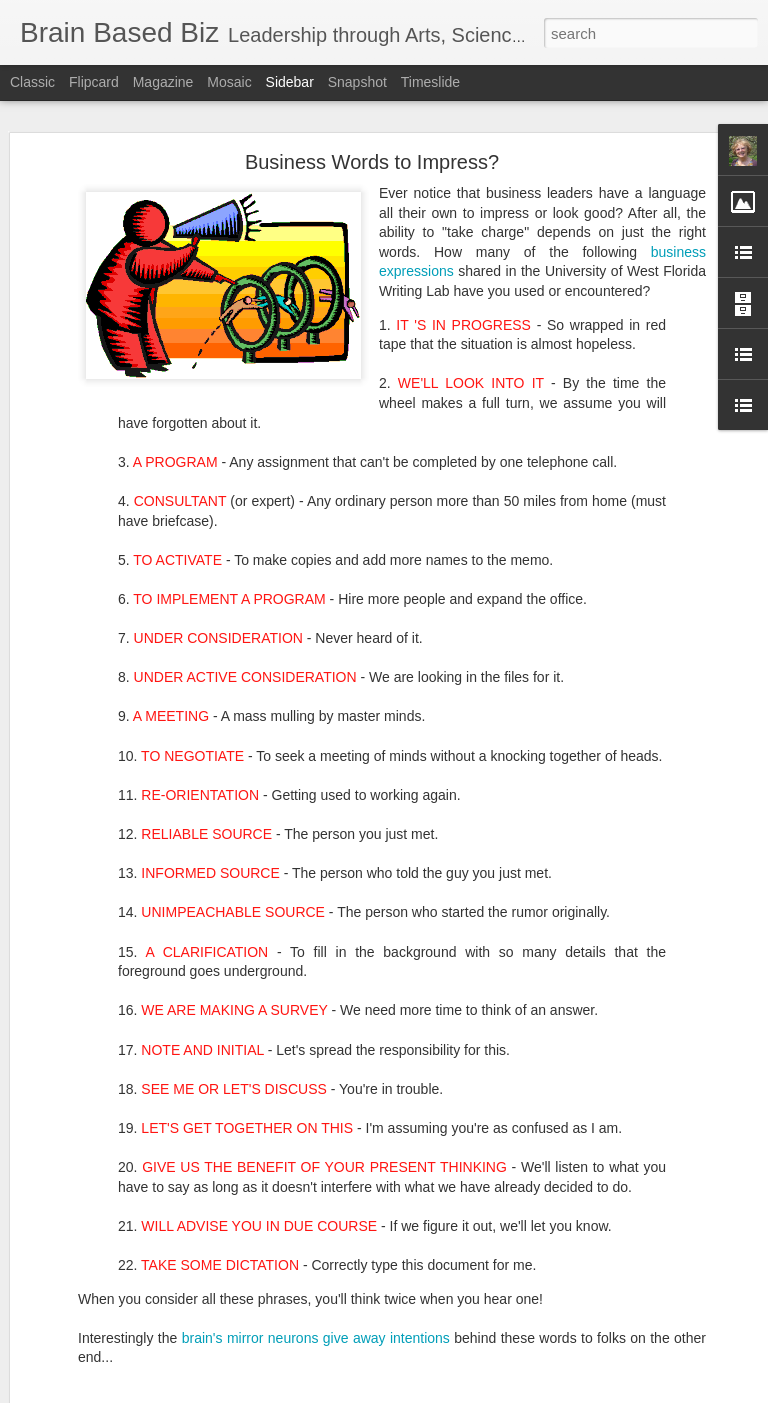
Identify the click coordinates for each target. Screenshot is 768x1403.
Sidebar (290, 82)
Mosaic (229, 82)
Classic (32, 82)
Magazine (163, 82)
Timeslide (430, 82)
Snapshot (357, 82)
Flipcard (94, 82)
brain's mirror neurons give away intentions (316, 1334)
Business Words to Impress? (372, 158)
